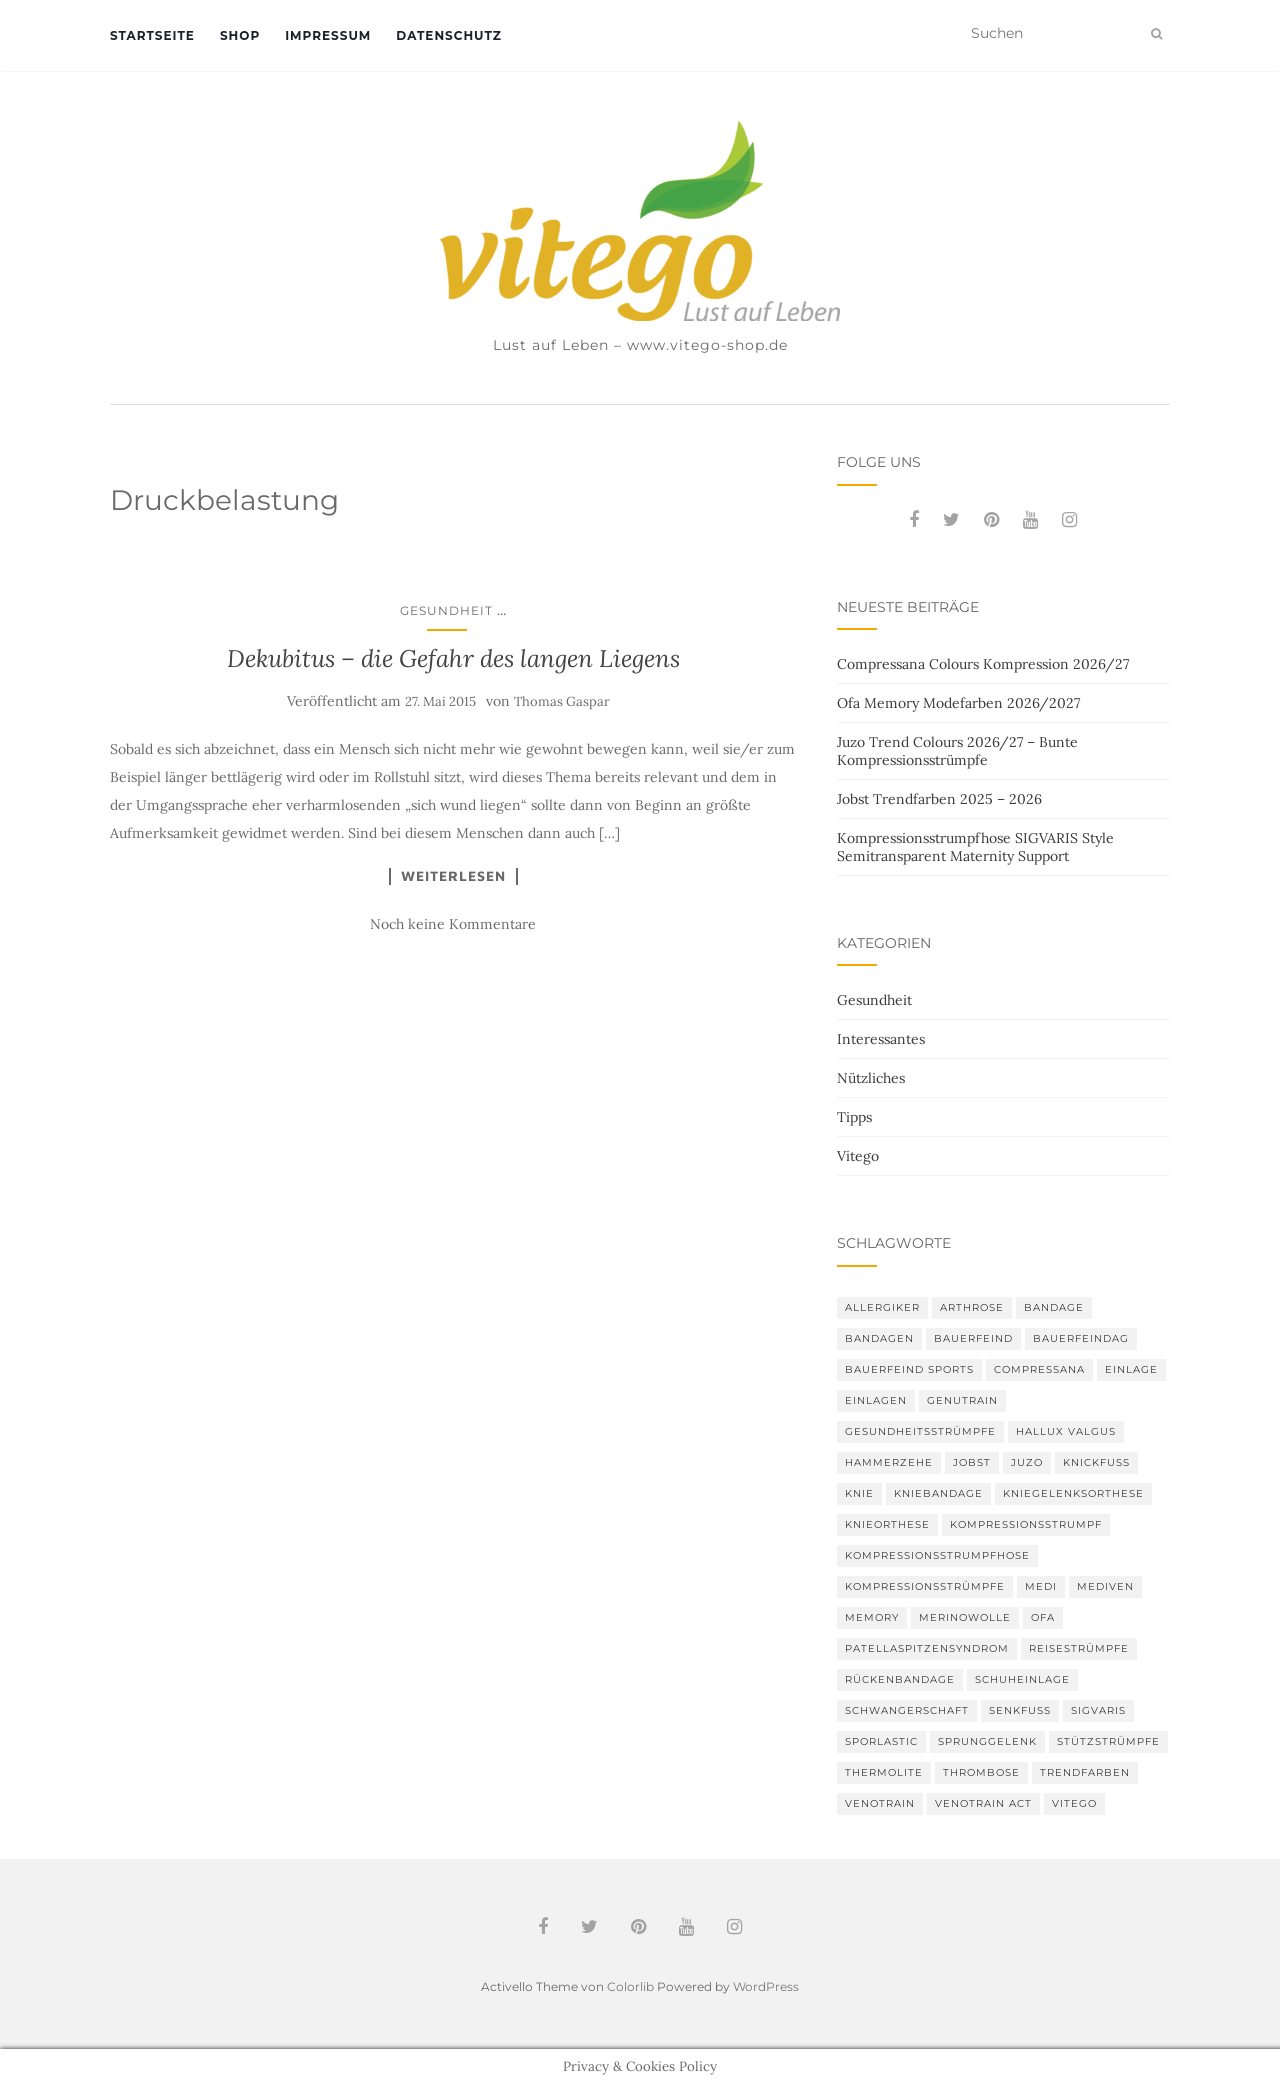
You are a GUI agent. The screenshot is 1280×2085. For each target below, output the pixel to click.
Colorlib (630, 1986)
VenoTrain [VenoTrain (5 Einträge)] (880, 1803)
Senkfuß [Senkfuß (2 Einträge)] (1020, 1710)
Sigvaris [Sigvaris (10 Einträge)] (1098, 1710)
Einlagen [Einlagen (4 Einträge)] (876, 1400)
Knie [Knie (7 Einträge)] (859, 1493)
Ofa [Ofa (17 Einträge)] (1043, 1617)
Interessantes (881, 1039)
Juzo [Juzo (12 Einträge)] (1027, 1462)
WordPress (766, 1986)
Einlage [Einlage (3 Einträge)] (1131, 1369)
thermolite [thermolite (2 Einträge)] (884, 1772)
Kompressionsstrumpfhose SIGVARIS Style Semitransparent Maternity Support (975, 847)
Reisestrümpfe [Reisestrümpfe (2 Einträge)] (1079, 1648)
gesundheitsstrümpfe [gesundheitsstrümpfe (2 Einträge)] (920, 1431)
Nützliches (871, 1078)
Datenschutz (449, 35)
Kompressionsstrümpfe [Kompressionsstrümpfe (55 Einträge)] (925, 1586)
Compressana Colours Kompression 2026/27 (983, 664)
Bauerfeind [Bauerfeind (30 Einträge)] (973, 1338)
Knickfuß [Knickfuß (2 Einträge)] (1096, 1462)
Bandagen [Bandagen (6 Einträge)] (879, 1338)
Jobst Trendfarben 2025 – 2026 (939, 799)
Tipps (854, 1117)
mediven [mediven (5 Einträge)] (1105, 1586)
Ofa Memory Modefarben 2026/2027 (958, 703)
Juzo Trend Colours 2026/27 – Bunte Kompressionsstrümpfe (957, 751)
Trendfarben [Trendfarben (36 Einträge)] (1085, 1772)
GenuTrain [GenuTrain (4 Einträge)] (962, 1400)
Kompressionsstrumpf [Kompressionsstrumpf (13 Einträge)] (1026, 1524)
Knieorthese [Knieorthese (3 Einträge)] (887, 1524)
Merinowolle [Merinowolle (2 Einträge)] (965, 1617)
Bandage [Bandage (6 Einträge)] (1054, 1307)
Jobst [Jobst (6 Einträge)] (972, 1462)
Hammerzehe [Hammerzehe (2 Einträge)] (889, 1462)
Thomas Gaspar (562, 701)
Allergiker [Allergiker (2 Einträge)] (882, 1307)
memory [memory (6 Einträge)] (872, 1617)
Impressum (328, 35)
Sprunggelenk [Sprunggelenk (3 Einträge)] (987, 1741)
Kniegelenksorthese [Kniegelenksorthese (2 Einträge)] (1073, 1493)
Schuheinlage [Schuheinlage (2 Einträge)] (1022, 1679)
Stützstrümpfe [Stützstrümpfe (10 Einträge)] (1108, 1741)
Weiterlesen (453, 876)
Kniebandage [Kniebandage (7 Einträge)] (938, 1493)
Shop (240, 35)
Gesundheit (446, 610)
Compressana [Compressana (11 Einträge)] (1039, 1369)
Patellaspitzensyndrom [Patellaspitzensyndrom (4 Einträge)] (927, 1648)
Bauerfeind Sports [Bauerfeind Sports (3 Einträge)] (909, 1369)
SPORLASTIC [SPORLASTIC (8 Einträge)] (881, 1741)
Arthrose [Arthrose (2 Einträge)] (972, 1307)
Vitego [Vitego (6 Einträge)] (1074, 1803)
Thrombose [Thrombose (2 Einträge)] (981, 1772)
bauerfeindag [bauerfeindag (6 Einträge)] (1081, 1338)
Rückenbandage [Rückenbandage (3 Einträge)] (900, 1679)
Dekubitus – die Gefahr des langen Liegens (453, 658)
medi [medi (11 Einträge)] (1041, 1586)
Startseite (152, 35)
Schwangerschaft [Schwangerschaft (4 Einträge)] (907, 1710)
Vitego (858, 1156)
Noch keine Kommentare (453, 924)
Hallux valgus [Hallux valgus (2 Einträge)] (1066, 1431)
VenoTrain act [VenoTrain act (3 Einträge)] (983, 1803)
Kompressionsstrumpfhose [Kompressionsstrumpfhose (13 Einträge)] (937, 1555)
